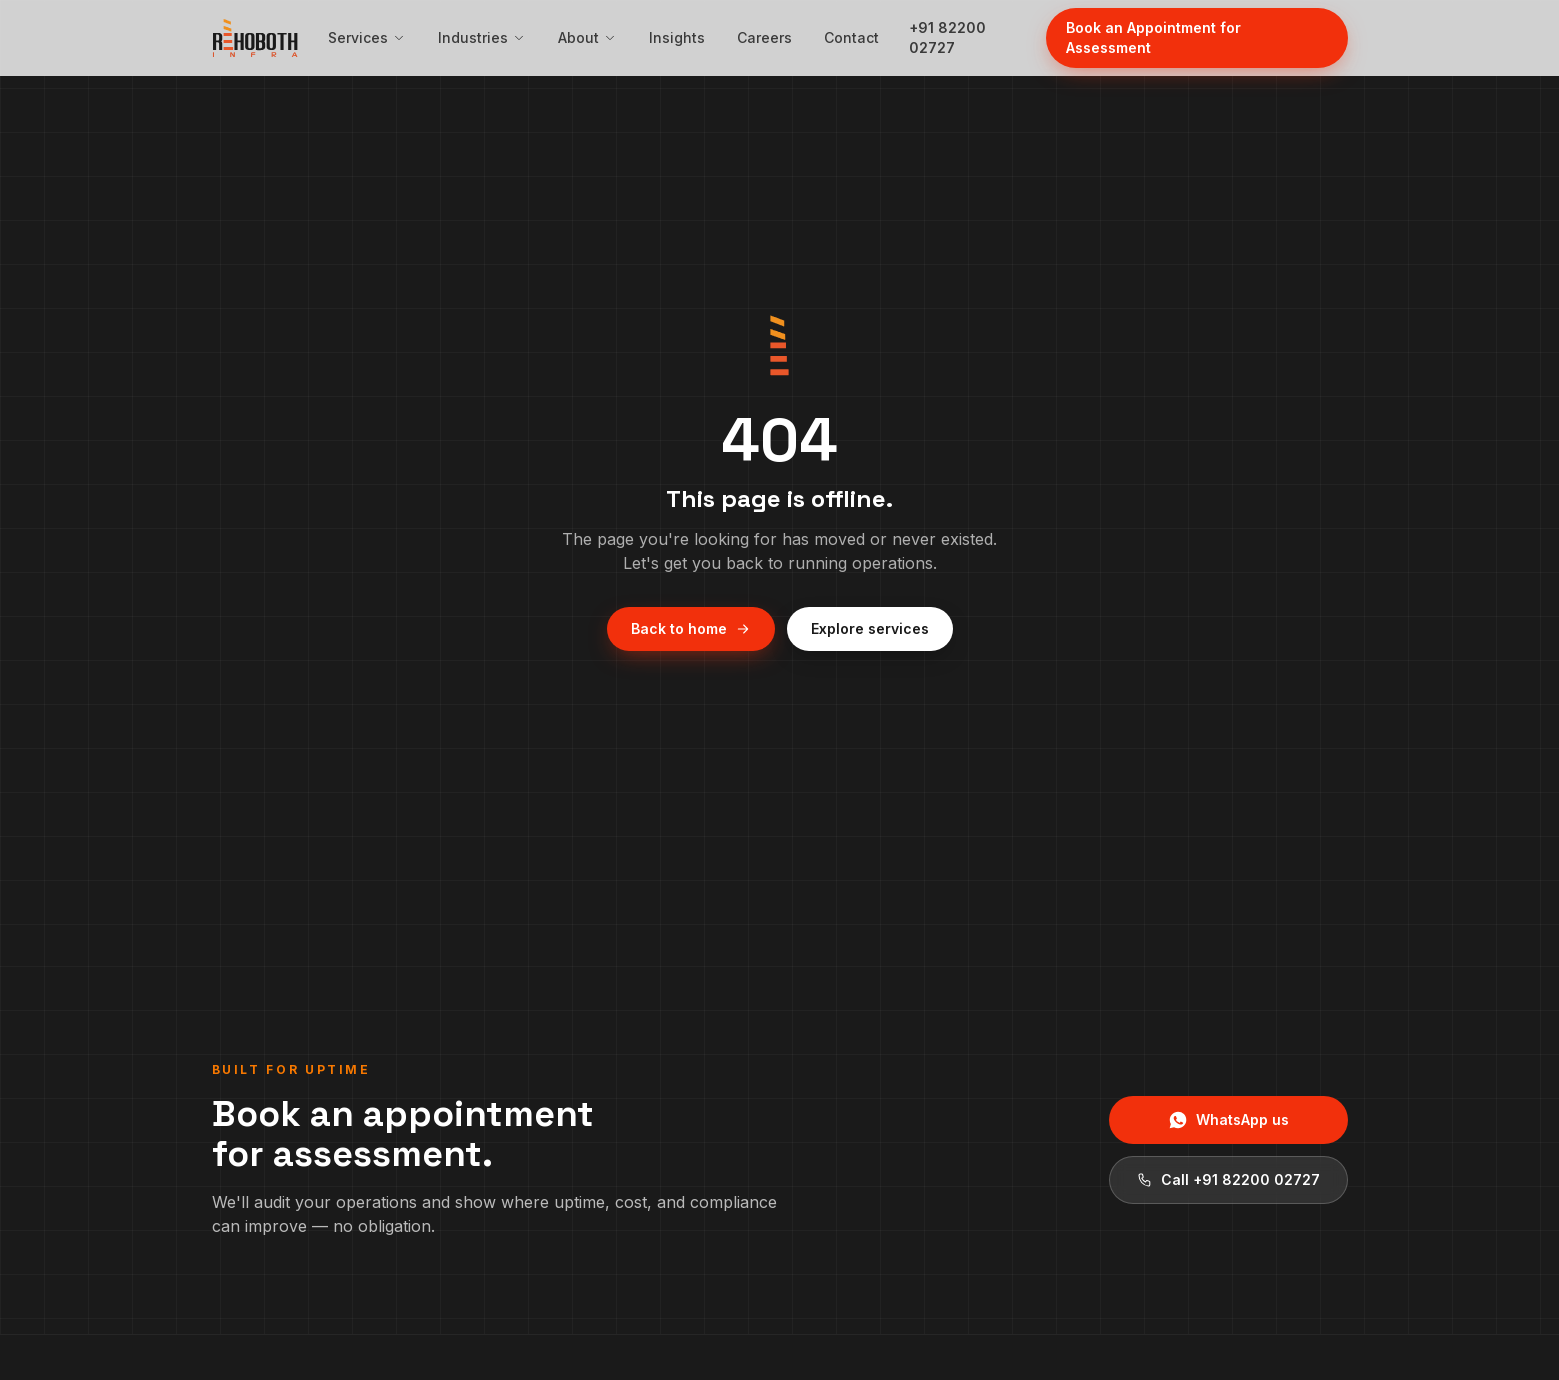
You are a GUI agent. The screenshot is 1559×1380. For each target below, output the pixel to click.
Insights (677, 37)
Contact (851, 37)
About (587, 37)
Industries (482, 37)
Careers (764, 37)
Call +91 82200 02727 (1228, 1179)
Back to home (691, 628)
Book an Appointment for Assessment (1153, 37)
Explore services (870, 628)
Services (367, 37)
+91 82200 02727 (947, 37)
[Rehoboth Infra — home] (255, 38)
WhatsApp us (1228, 1120)
